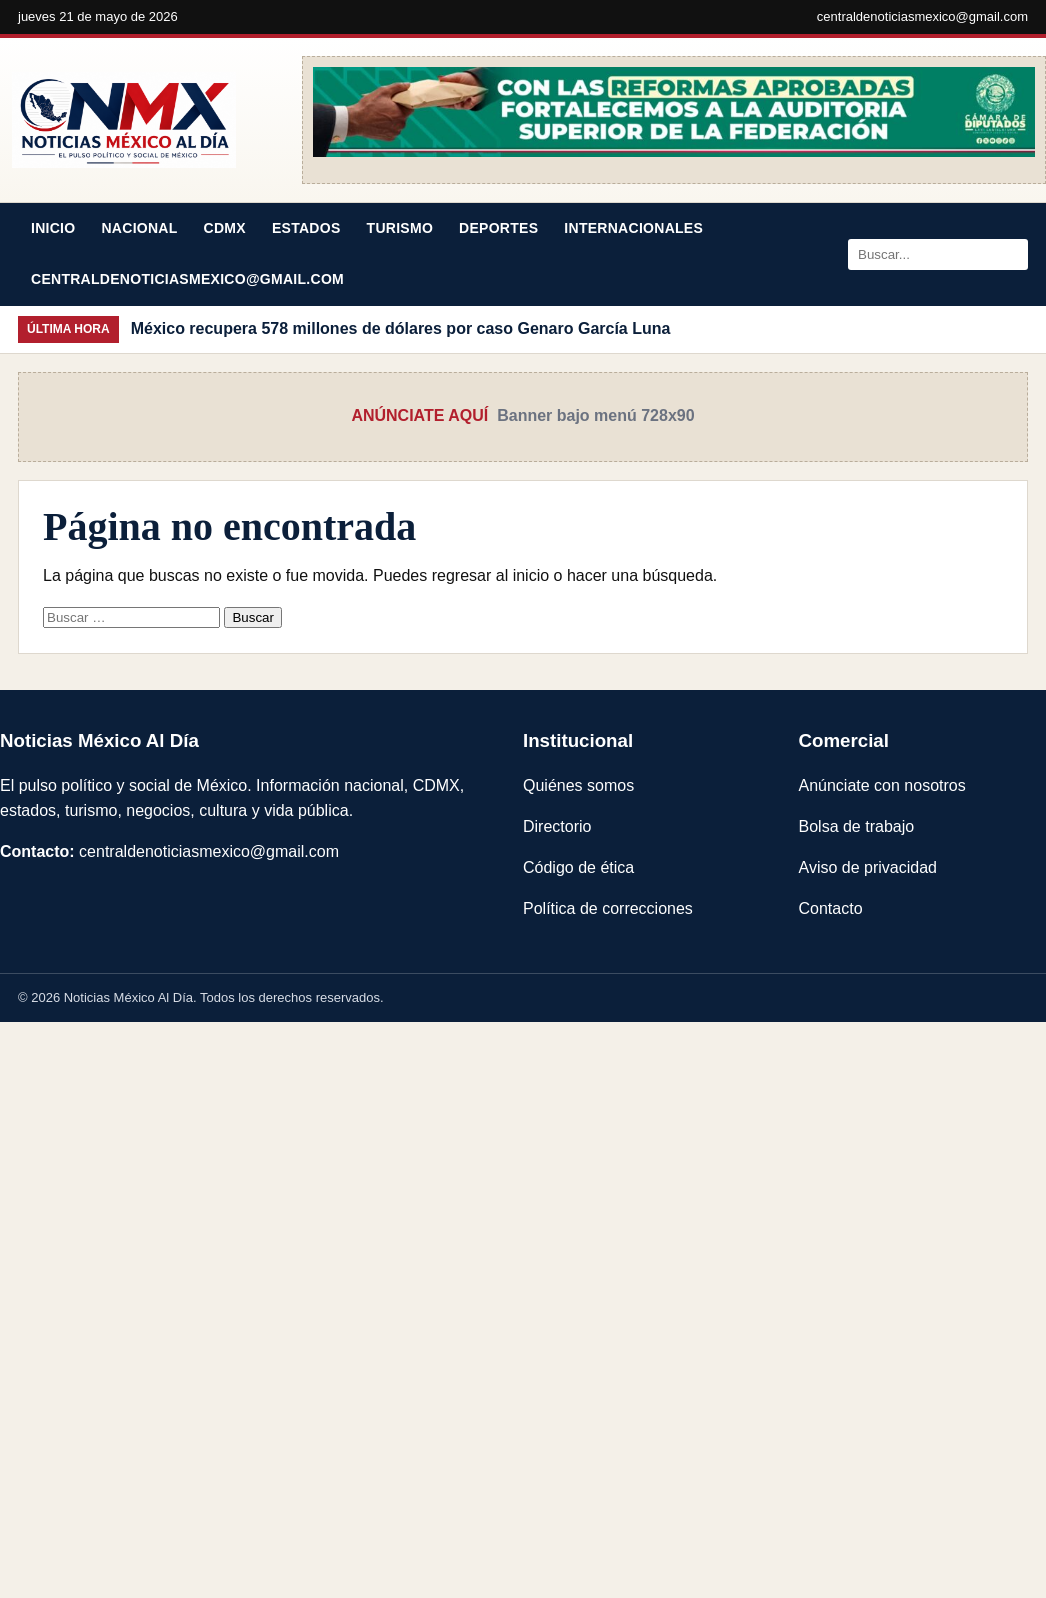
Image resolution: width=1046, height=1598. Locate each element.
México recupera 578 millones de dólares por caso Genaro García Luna (401, 328)
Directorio (557, 826)
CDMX (225, 228)
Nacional (139, 228)
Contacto (831, 908)
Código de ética (578, 867)
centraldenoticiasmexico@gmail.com (922, 16)
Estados (306, 228)
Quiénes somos (578, 785)
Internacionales (633, 228)
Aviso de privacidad (868, 867)
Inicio (53, 228)
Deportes (498, 228)
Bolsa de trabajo (857, 826)
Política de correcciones (608, 908)
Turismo (400, 228)
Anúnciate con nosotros (882, 785)
